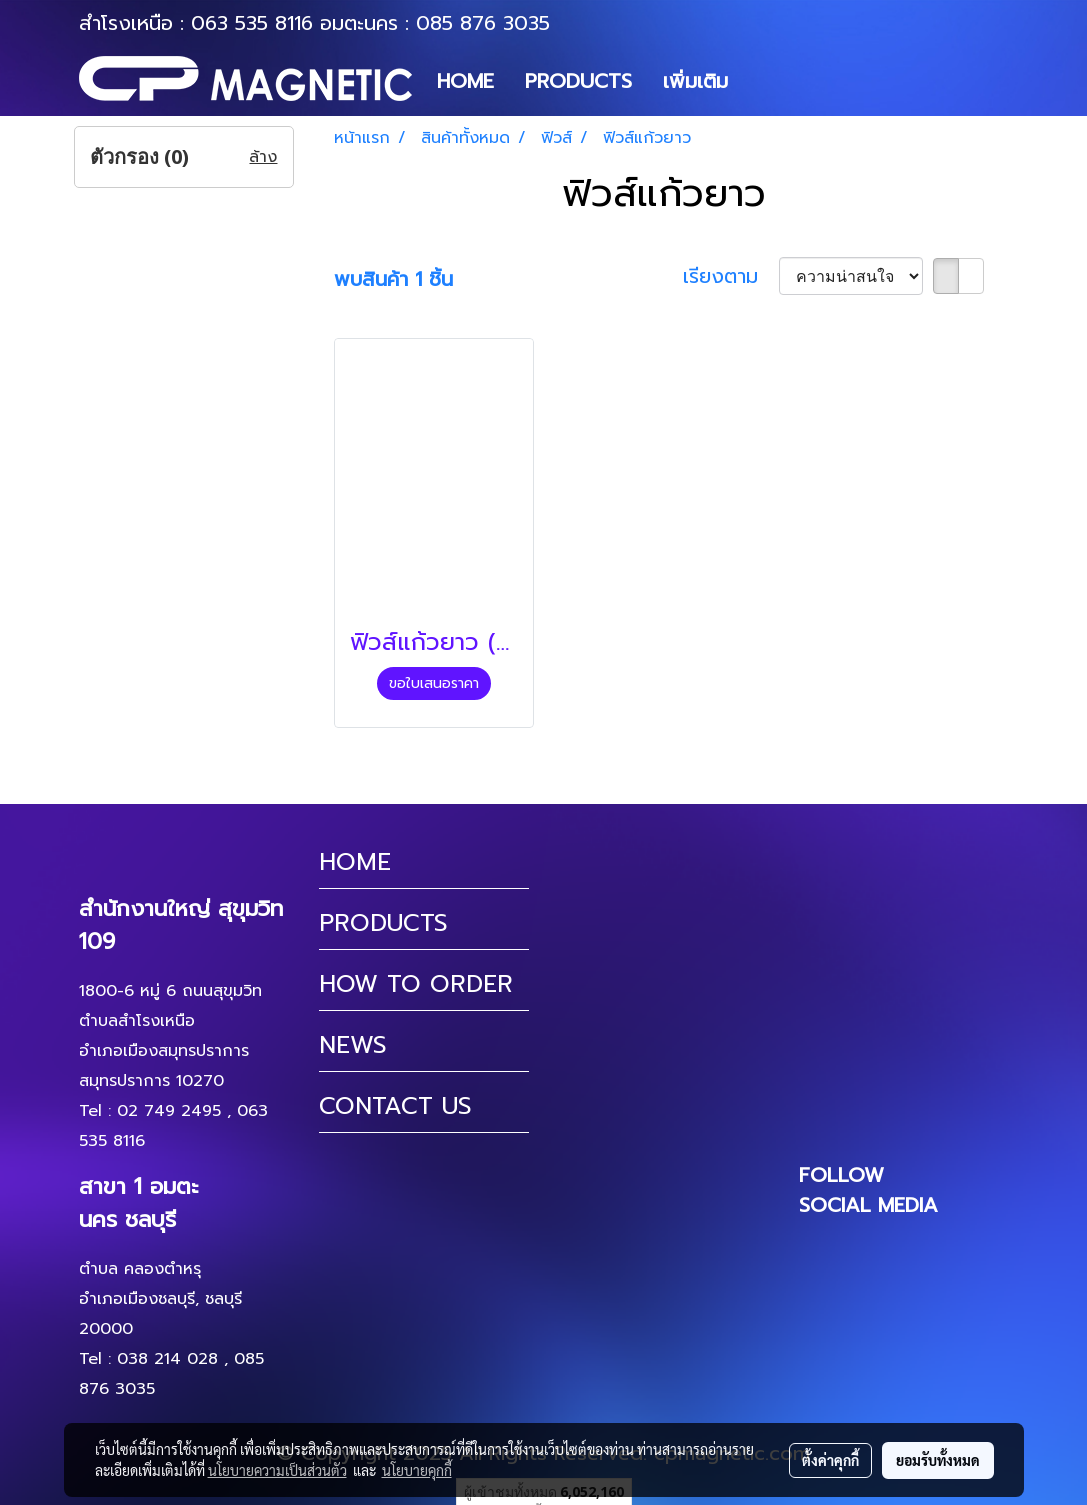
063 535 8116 (252, 23)
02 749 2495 (169, 1111)
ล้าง (263, 157)
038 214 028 (167, 1359)
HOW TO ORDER (416, 984)
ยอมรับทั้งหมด (938, 1460)
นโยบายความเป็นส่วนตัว (277, 1470)
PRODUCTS (578, 81)
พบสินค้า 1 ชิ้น (393, 279)
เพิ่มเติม (695, 81)
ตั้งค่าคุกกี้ (830, 1460)
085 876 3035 (483, 23)
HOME (465, 81)
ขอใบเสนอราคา (434, 683)
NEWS (353, 1045)
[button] (761, 81)
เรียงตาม (731, 276)
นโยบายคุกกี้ (417, 1470)
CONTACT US (395, 1106)
